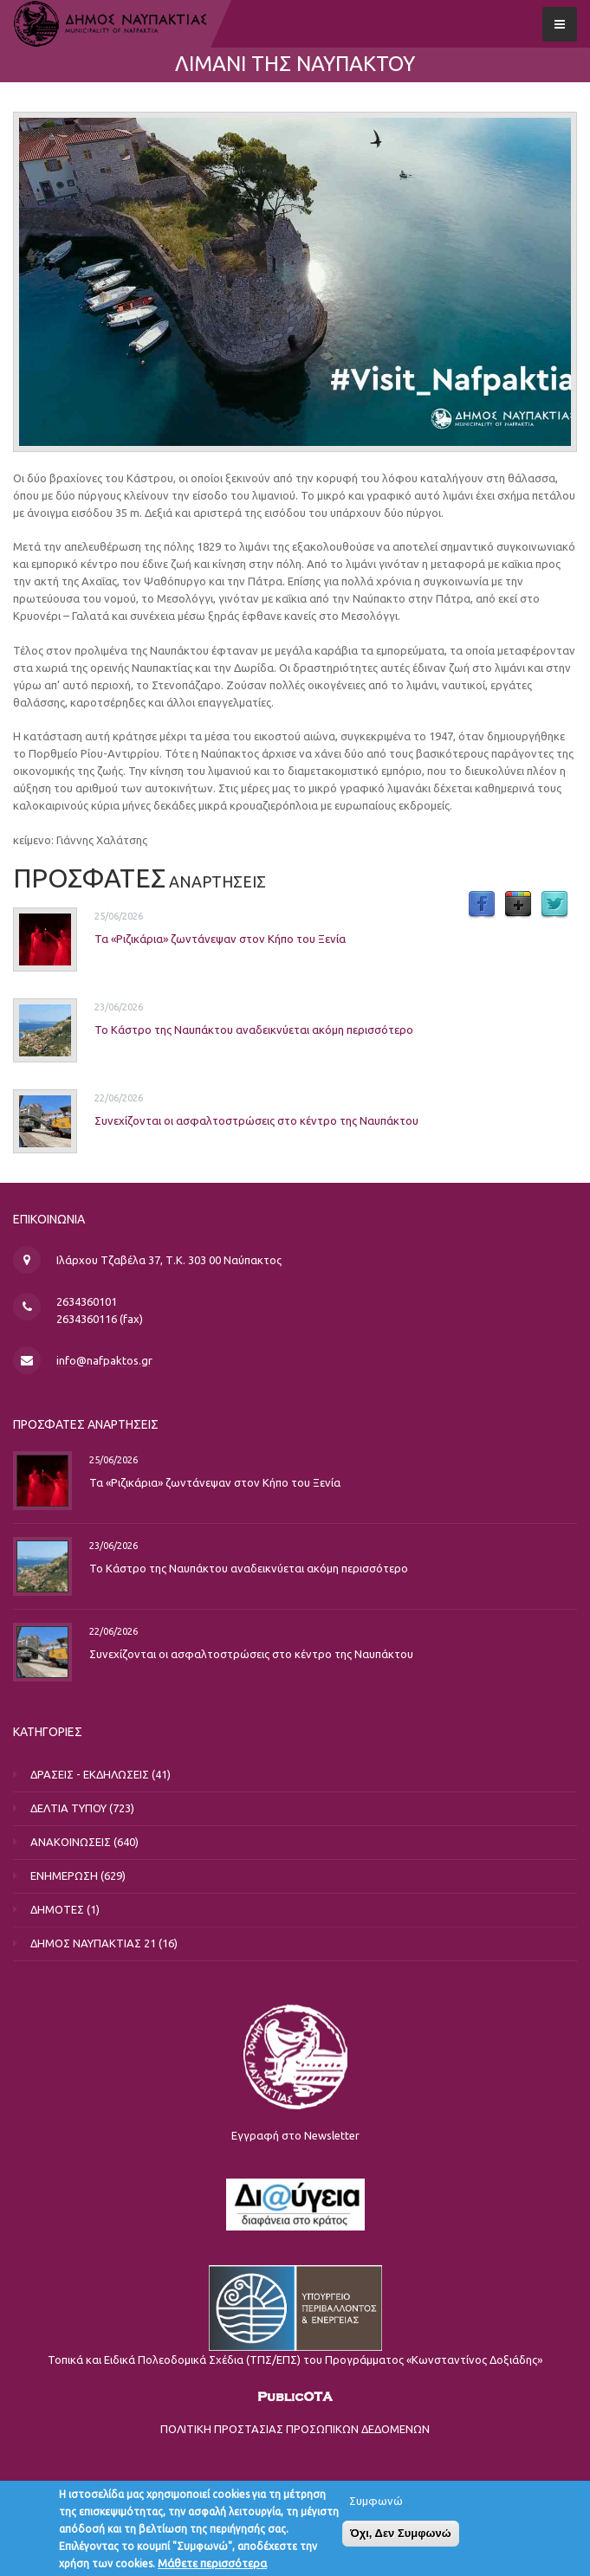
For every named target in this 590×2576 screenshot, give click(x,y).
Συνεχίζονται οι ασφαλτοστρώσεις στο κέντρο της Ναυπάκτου (256, 1120)
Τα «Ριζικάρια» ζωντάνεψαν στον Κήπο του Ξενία (220, 938)
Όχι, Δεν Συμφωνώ (400, 2536)
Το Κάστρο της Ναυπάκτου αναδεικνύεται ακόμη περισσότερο (253, 1029)
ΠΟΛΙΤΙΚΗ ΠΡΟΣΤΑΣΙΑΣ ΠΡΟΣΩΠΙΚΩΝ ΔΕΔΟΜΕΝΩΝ (295, 2429)
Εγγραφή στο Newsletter (295, 2135)
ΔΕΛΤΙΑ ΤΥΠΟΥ (68, 1808)
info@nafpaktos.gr (104, 1360)
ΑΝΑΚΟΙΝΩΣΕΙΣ (70, 1842)
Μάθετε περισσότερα (212, 2566)
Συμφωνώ (376, 2504)
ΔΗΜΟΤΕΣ (57, 1909)
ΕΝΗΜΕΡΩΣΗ (64, 1875)
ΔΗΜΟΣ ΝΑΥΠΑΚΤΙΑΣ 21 (93, 1943)
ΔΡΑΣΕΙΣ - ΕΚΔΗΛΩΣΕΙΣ (89, 1774)
